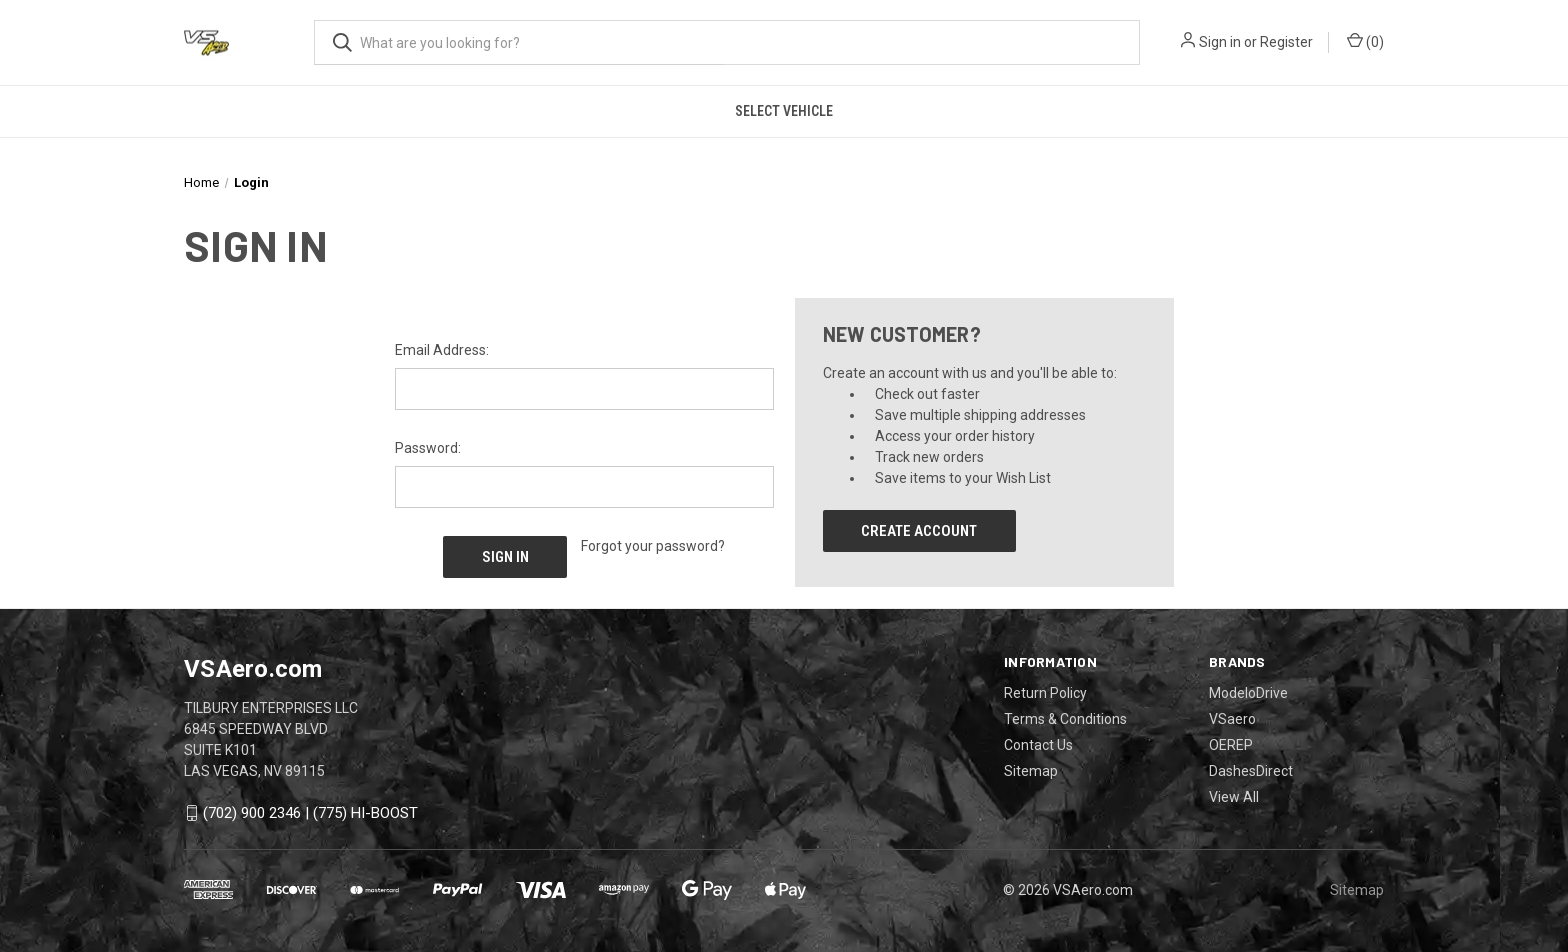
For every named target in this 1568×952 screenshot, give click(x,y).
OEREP (1231, 744)
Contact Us (1038, 744)
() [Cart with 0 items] (1365, 41)
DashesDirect (1251, 770)
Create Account (919, 531)
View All (1234, 796)
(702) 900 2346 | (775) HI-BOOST (310, 813)
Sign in (1220, 42)
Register (1286, 42)
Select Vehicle (784, 111)
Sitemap (1031, 770)
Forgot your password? (653, 546)
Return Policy (1045, 692)
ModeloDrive (1248, 692)
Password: (428, 448)
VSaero (1232, 718)
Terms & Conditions (1065, 718)
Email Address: (442, 350)
